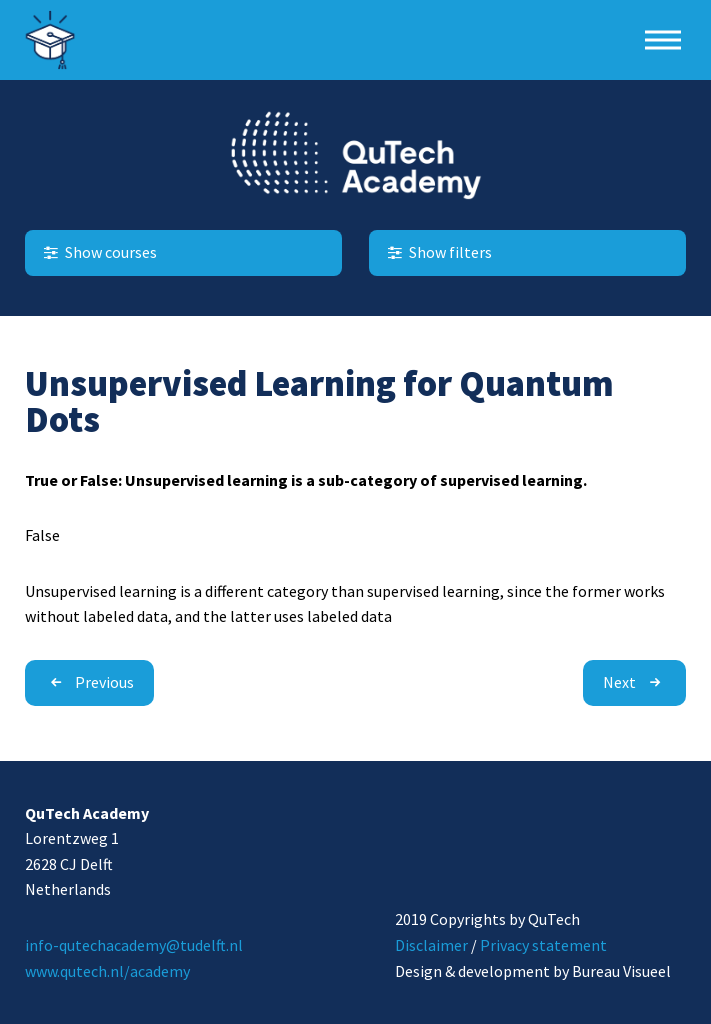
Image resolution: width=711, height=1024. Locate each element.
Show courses (98, 252)
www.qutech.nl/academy (107, 971)
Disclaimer (431, 945)
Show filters (438, 252)
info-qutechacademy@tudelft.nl (134, 945)
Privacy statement (543, 945)
